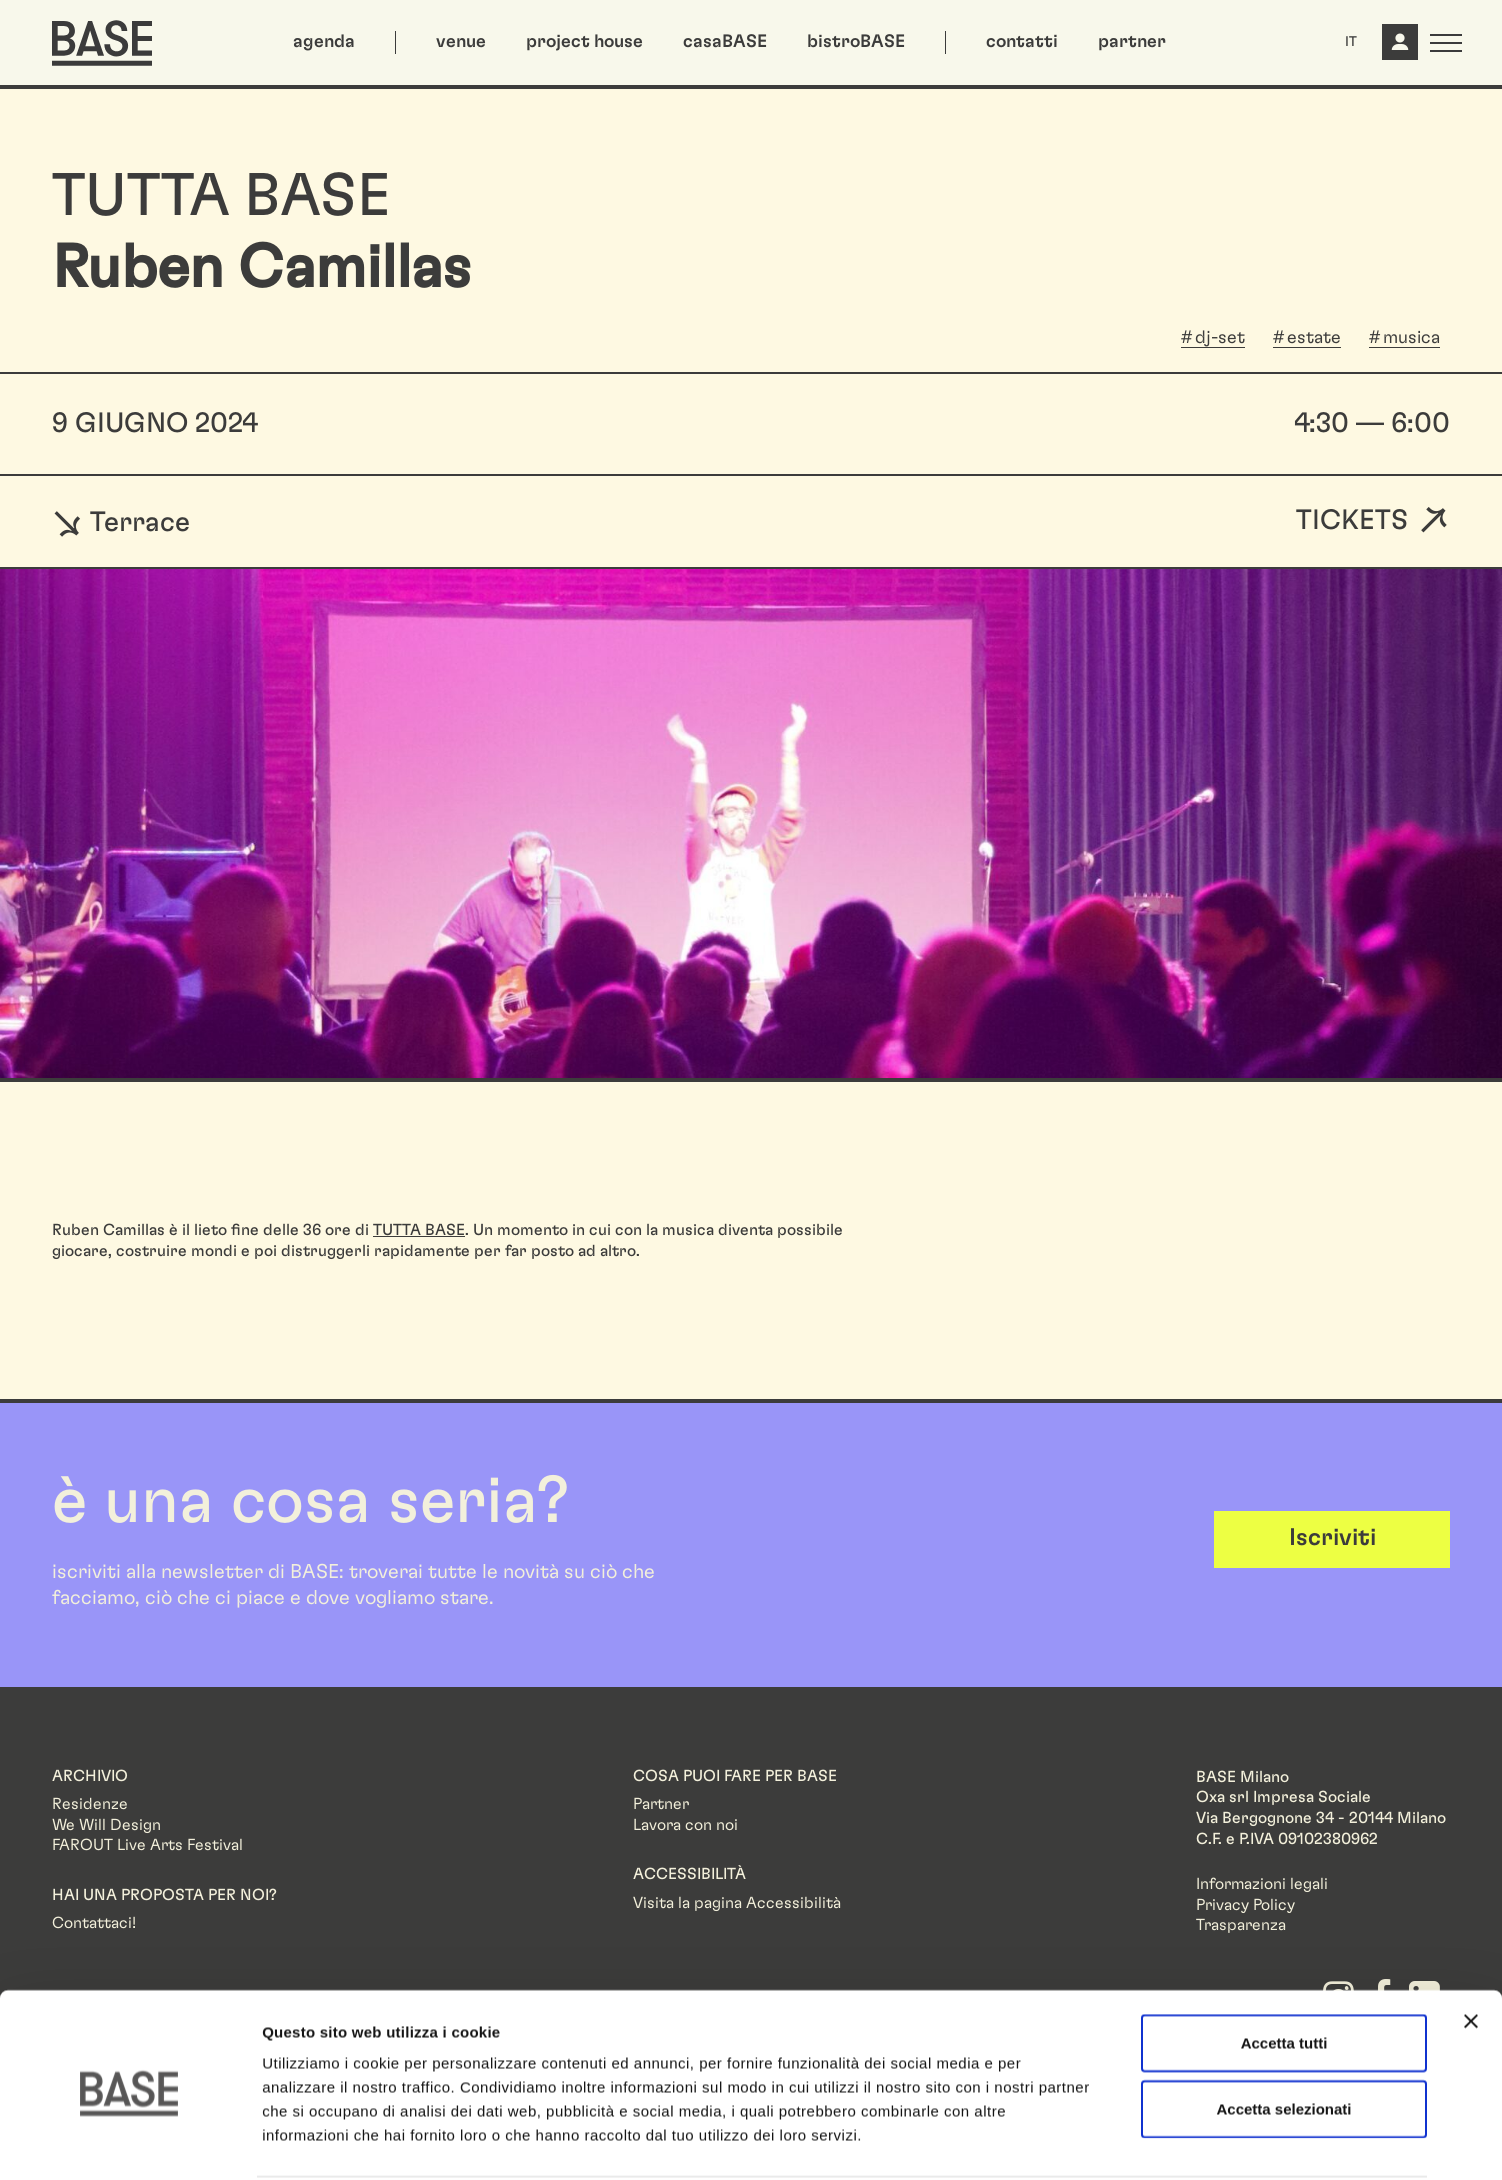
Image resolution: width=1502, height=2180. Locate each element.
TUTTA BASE (419, 1230)
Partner (661, 1804)
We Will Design (106, 1825)
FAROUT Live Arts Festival (147, 1845)
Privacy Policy (1245, 1905)
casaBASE (725, 42)
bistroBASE (856, 42)
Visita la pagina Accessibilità (737, 1903)
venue (461, 42)
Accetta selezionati (1283, 2033)
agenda (324, 42)
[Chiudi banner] (1471, 1946)
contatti (1022, 42)
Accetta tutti (1284, 1967)
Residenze (90, 1804)
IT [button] (1351, 42)
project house (584, 42)
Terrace (121, 522)
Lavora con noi (685, 1825)
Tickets (1352, 521)
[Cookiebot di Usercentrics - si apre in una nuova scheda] (129, 2141)
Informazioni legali (1262, 1884)
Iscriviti (1332, 1538)
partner (1132, 42)
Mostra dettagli (1052, 2140)
